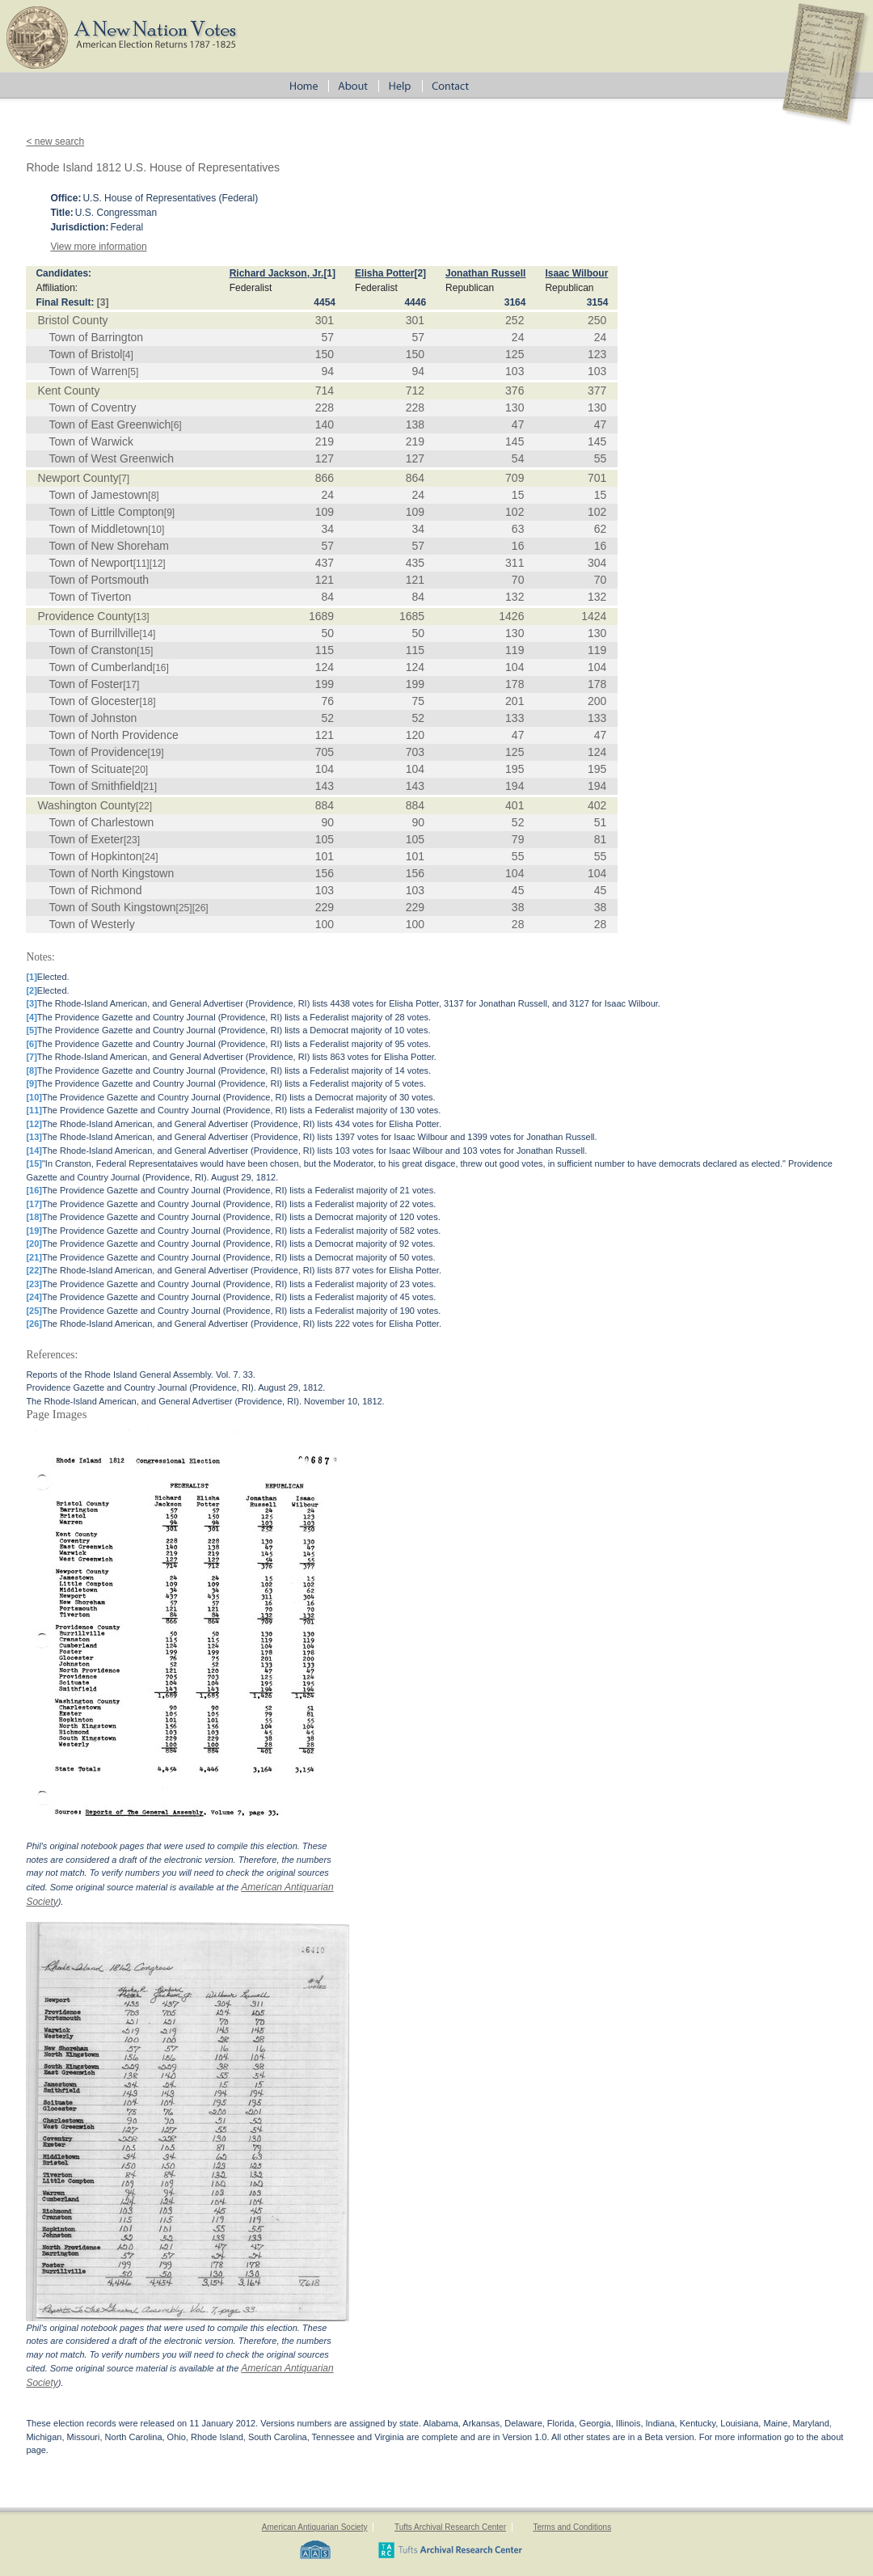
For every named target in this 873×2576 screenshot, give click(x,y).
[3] (103, 302)
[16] (161, 668)
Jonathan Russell (485, 273)
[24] (150, 857)
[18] (147, 701)
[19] (156, 752)
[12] (158, 563)
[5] (133, 372)
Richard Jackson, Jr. (277, 273)
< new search (55, 141)
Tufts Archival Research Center (450, 2527)
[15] (145, 651)
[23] (132, 840)
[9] (169, 512)
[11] (141, 563)
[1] (329, 273)
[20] (140, 769)
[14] (147, 634)
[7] (124, 478)
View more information (98, 246)
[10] (156, 529)
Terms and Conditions (572, 2527)
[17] (131, 684)
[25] (184, 908)
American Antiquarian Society (315, 2527)
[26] (200, 908)
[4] (127, 355)
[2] (420, 273)
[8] (153, 495)
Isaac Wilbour (576, 273)
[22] (144, 806)
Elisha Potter (384, 273)
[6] (176, 425)
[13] (141, 617)
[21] (149, 786)
